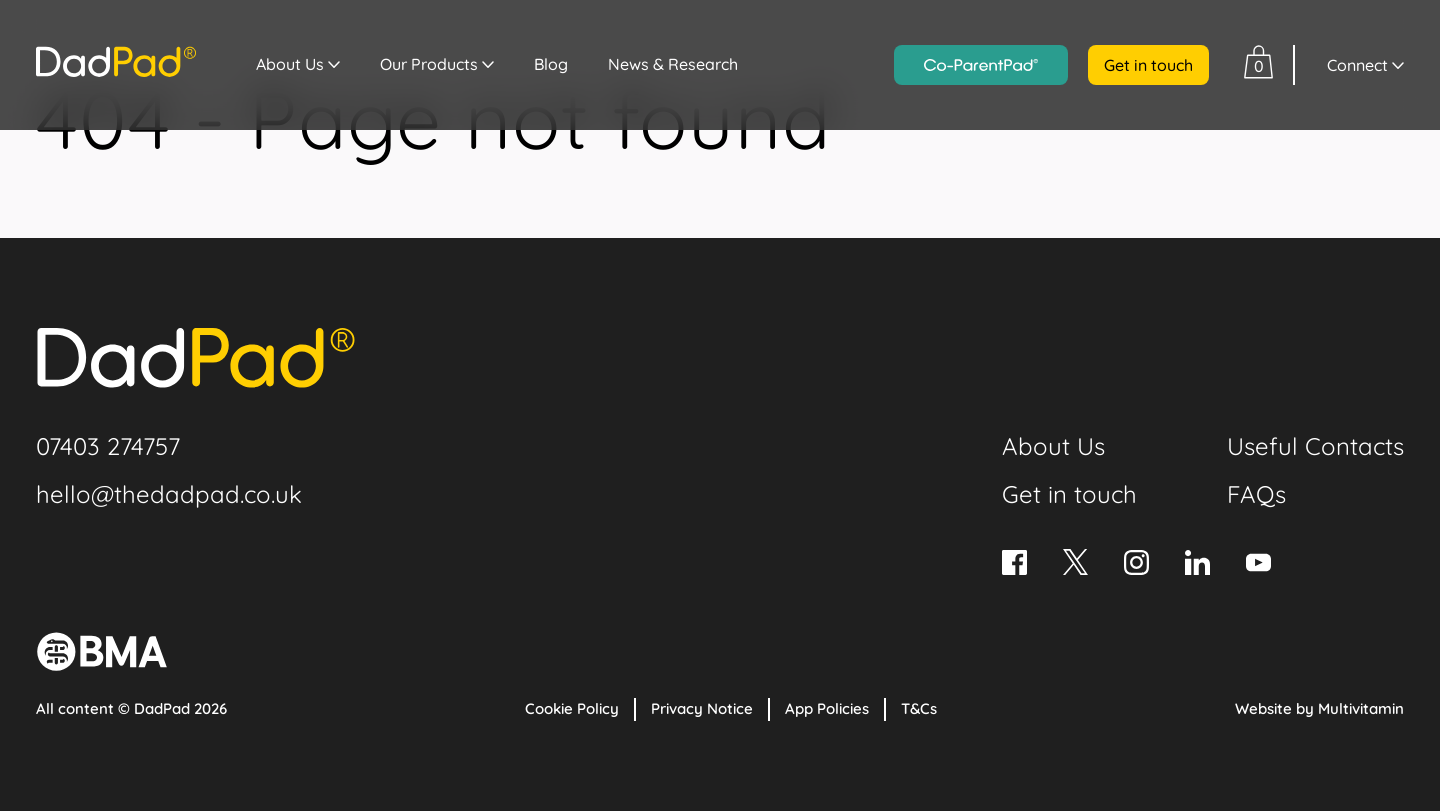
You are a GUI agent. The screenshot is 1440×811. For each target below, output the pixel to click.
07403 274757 (108, 446)
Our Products (429, 64)
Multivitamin (1361, 708)
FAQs (1256, 494)
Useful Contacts (1315, 446)
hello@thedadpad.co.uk (169, 494)
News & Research (673, 64)
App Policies (827, 708)
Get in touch (1148, 65)
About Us (290, 64)
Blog (551, 64)
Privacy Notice (702, 708)
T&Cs (919, 708)
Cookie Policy (572, 708)
